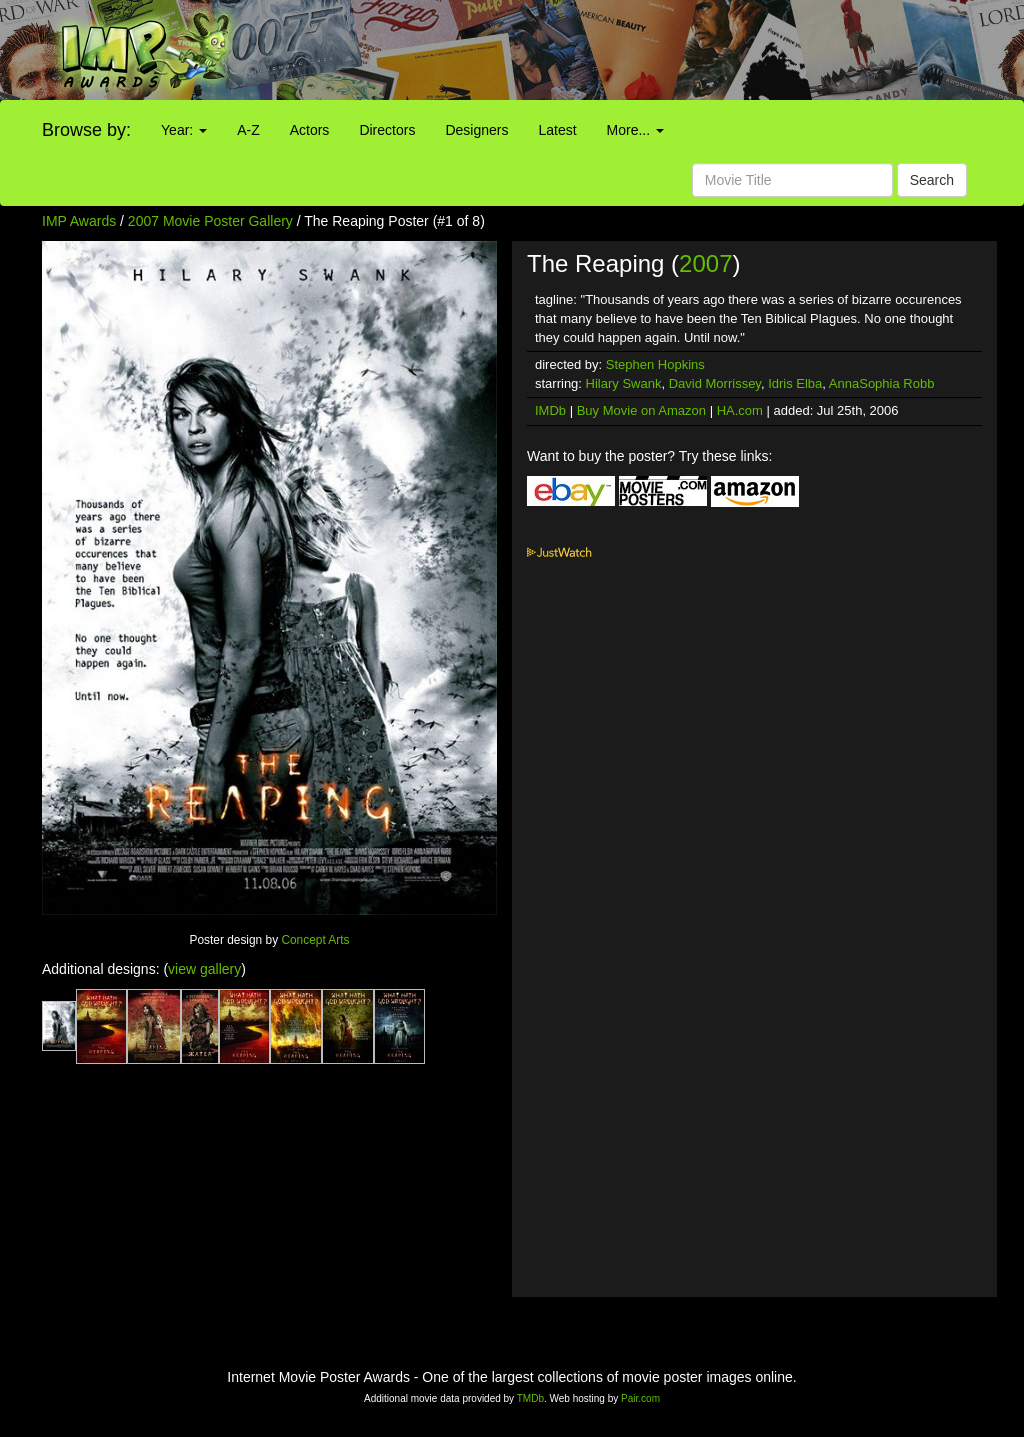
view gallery (204, 969)
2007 (705, 263)
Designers (476, 130)
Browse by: (86, 130)
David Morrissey (715, 383)
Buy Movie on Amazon (641, 410)
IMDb (550, 410)
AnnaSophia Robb (882, 383)
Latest (557, 130)
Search (932, 180)
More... (635, 130)
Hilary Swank (624, 383)
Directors (387, 130)
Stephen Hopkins (655, 364)
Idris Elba (795, 383)
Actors (310, 130)
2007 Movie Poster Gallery (210, 221)
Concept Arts (315, 940)
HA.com (740, 410)
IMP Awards (79, 221)
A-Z (248, 130)
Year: (184, 130)
